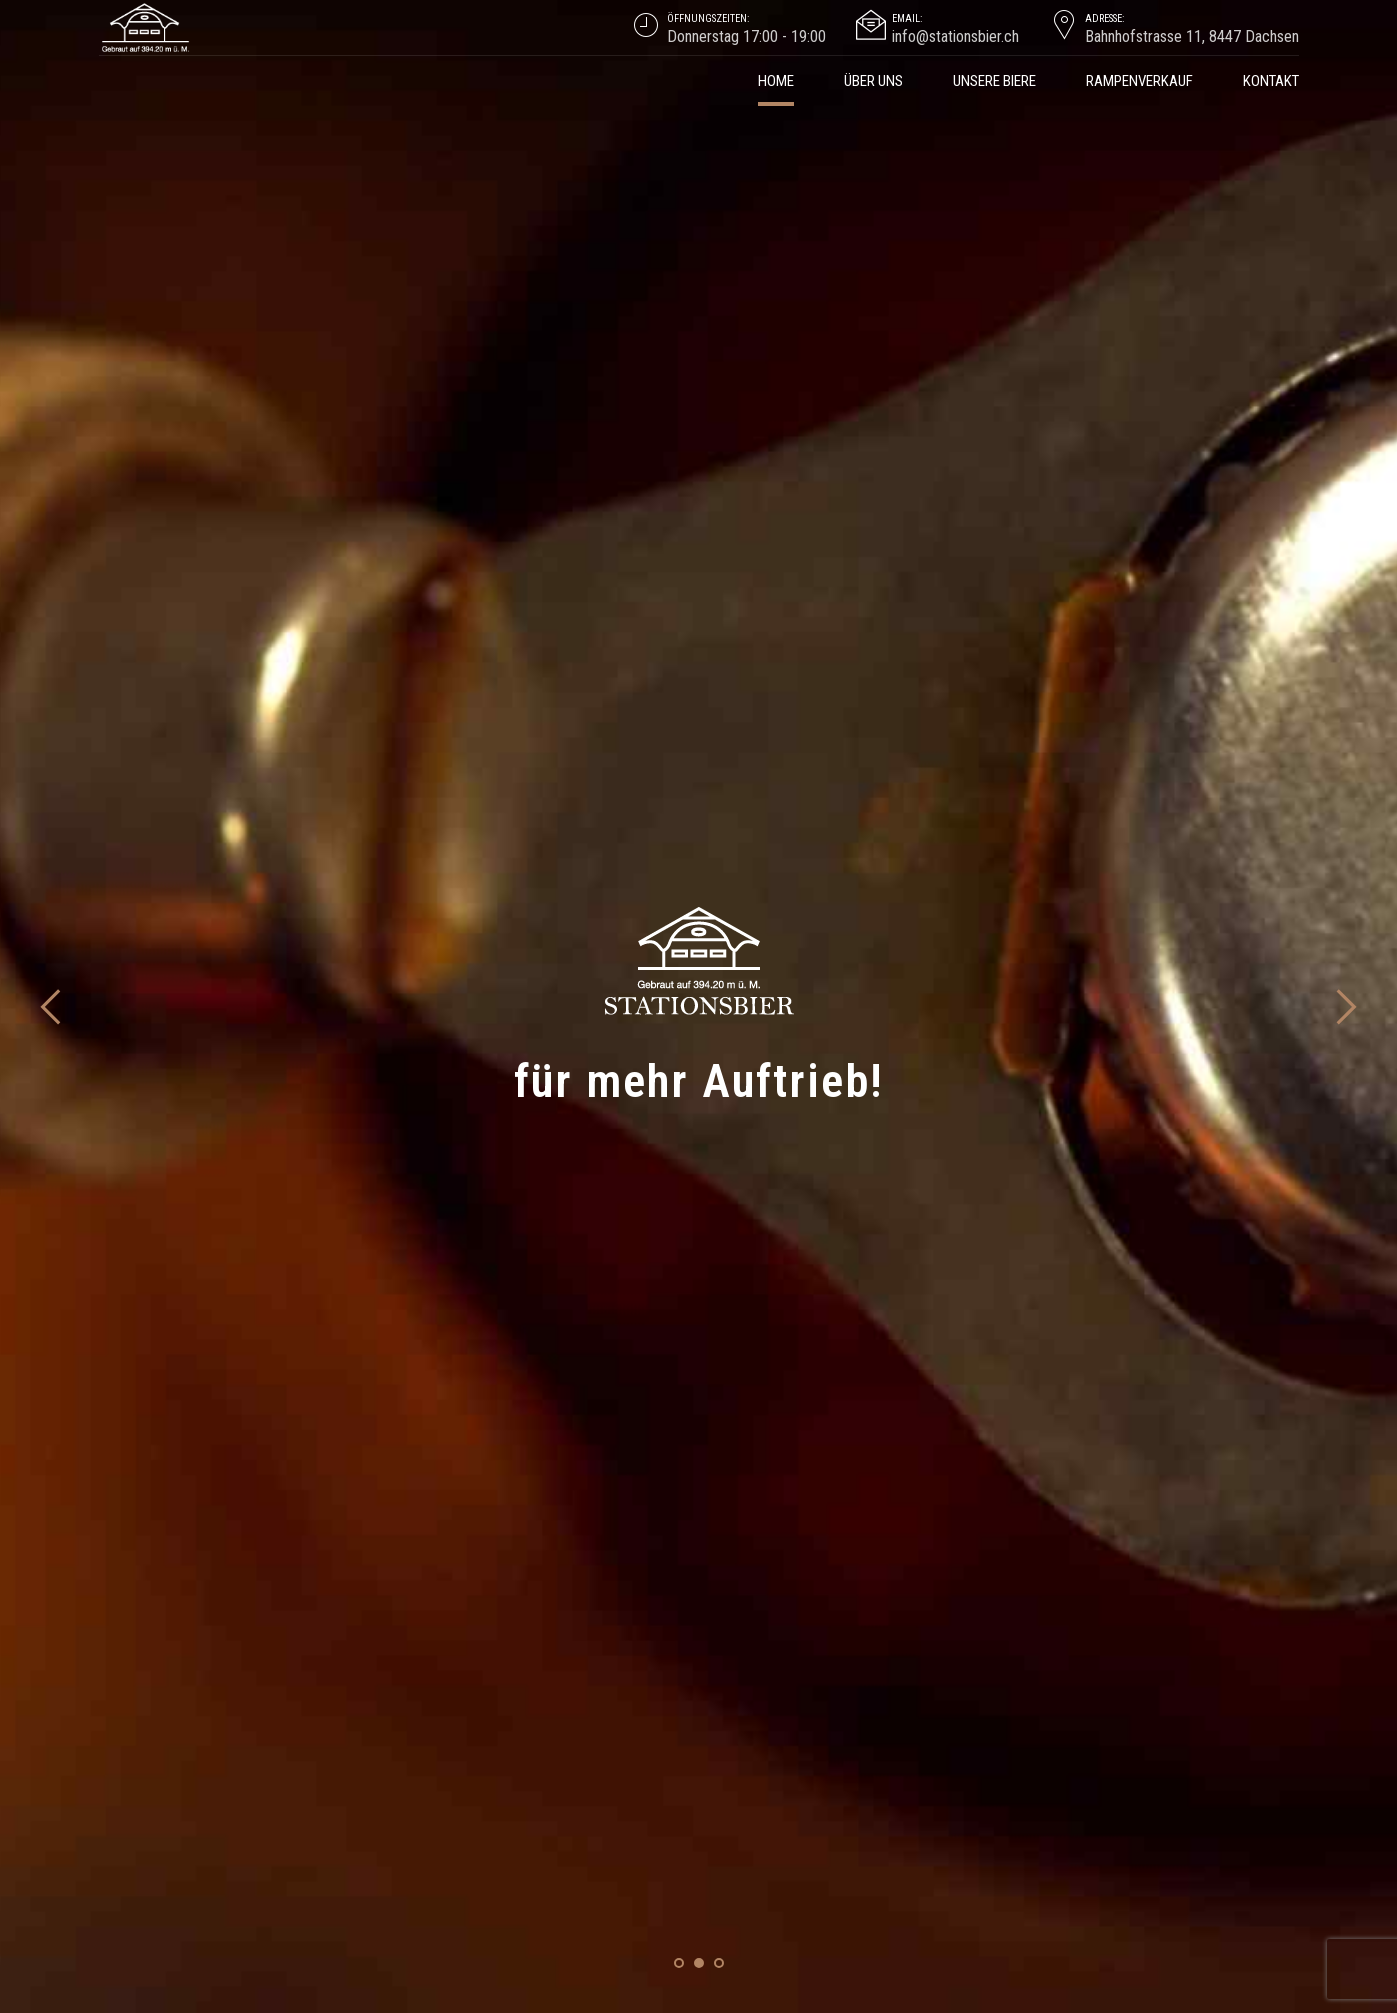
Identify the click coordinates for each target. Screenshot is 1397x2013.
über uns (873, 81)
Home (776, 81)
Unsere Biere (994, 81)
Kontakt (1271, 81)
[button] (52, 360)
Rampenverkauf (1139, 81)
